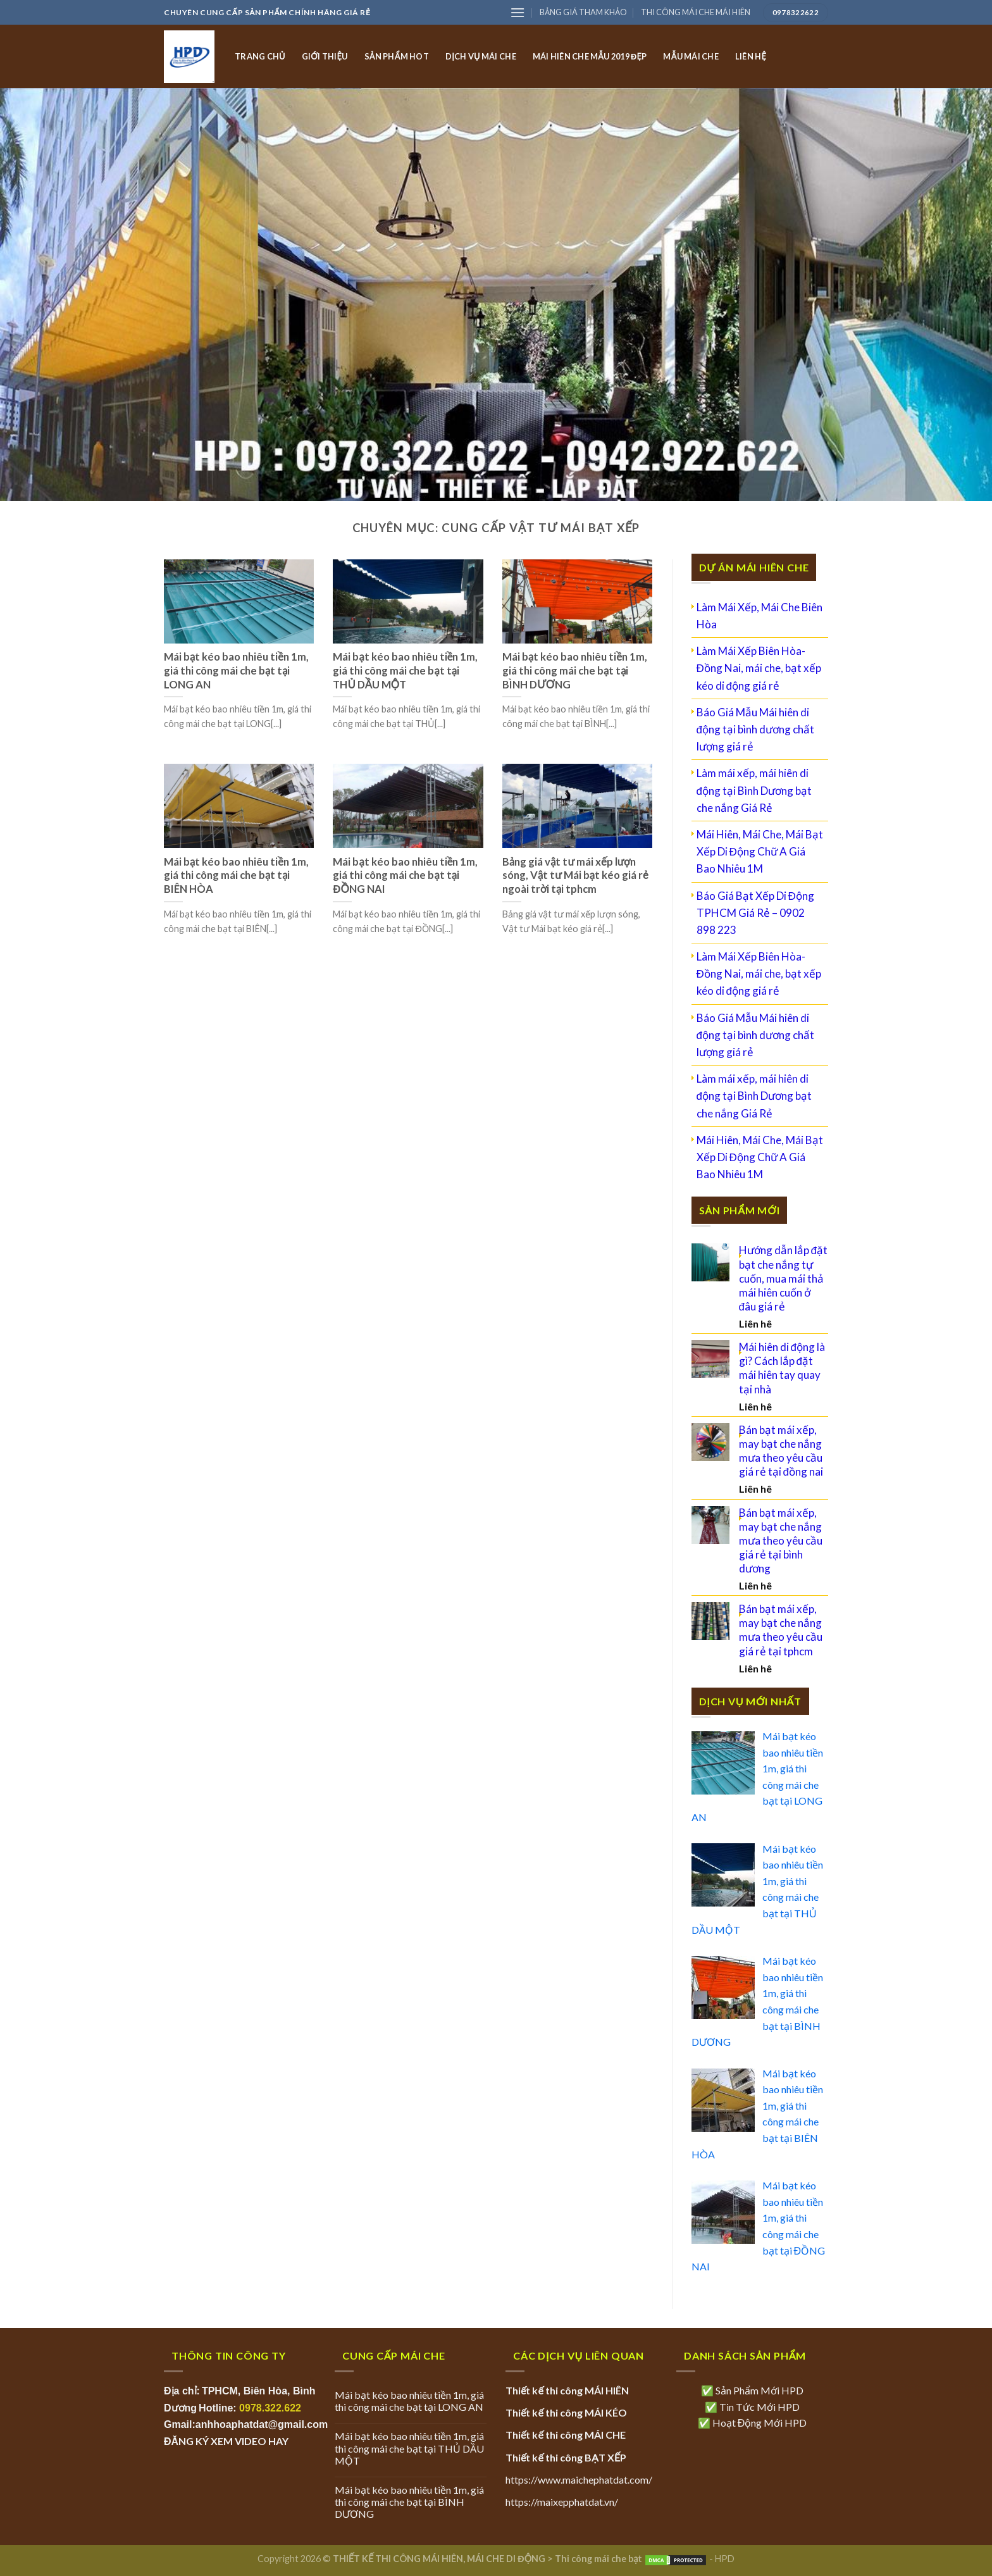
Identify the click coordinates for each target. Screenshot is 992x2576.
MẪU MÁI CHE (690, 56)
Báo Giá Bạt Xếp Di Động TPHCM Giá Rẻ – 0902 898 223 (755, 912)
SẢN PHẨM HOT (396, 56)
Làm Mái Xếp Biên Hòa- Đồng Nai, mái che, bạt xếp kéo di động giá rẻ (759, 668)
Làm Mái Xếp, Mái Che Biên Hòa (759, 615)
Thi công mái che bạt (598, 2558)
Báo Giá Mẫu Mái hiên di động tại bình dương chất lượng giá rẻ (755, 729)
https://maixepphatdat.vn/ (561, 2502)
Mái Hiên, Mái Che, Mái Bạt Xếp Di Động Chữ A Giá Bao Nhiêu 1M (760, 851)
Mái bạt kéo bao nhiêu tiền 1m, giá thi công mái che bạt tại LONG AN (409, 2401)
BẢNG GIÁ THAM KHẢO (583, 12)
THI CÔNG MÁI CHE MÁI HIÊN (695, 12)
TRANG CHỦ (260, 56)
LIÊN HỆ (750, 56)
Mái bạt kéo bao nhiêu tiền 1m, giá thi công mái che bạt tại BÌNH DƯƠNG (409, 2502)
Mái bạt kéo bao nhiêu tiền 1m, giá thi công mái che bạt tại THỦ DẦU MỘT (409, 2448)
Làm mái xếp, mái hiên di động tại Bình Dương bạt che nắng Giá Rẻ (754, 790)
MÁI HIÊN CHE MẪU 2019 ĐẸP (590, 56)
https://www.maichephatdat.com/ (578, 2479)
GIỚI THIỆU (325, 56)
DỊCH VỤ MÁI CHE (480, 56)
